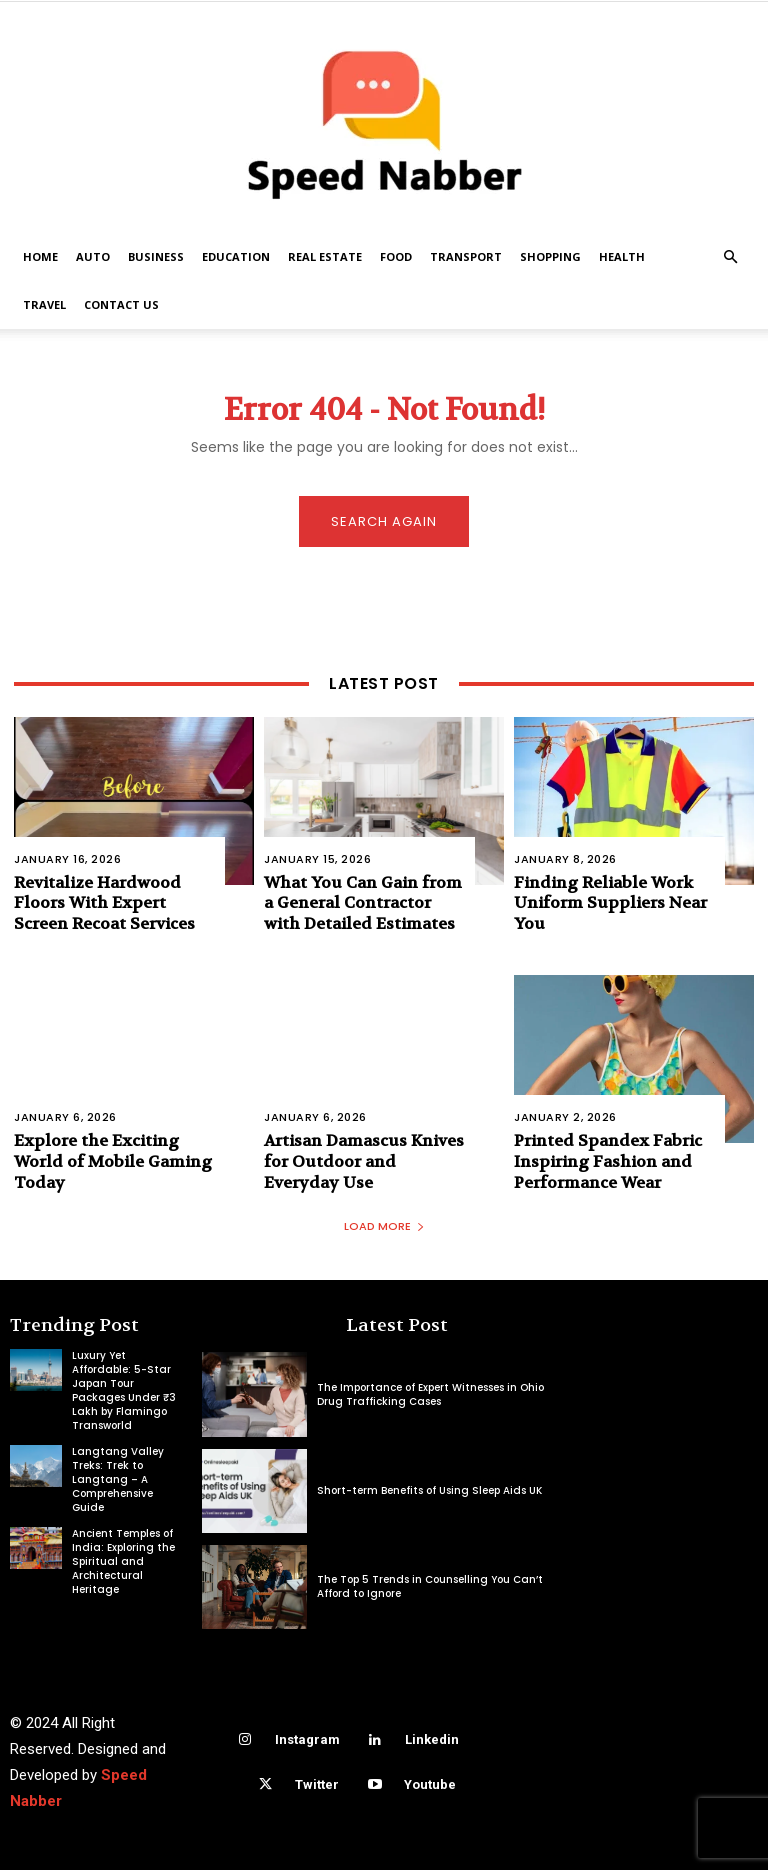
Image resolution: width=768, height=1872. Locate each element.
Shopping (550, 256)
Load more (384, 1228)
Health (622, 256)
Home (40, 256)
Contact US (121, 304)
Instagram (307, 1740)
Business (156, 256)
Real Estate (325, 256)
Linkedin (432, 1740)
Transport (466, 256)
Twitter (317, 1785)
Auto (93, 256)
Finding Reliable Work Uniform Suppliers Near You (610, 904)
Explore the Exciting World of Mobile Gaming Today (113, 1162)
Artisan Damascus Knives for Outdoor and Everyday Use (364, 1162)
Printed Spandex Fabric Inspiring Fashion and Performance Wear (608, 1162)
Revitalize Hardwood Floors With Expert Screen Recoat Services (104, 904)
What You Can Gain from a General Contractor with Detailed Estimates (363, 904)
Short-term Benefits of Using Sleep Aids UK (429, 1491)
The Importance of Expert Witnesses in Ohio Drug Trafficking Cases (430, 1395)
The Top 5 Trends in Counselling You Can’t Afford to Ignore (430, 1587)
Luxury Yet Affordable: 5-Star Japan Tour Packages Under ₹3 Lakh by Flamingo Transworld (124, 1392)
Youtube (430, 1785)
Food (396, 256)
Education (236, 256)
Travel (44, 304)
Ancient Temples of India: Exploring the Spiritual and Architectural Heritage (123, 1563)
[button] (730, 257)
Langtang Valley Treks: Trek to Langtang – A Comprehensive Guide (118, 1481)
